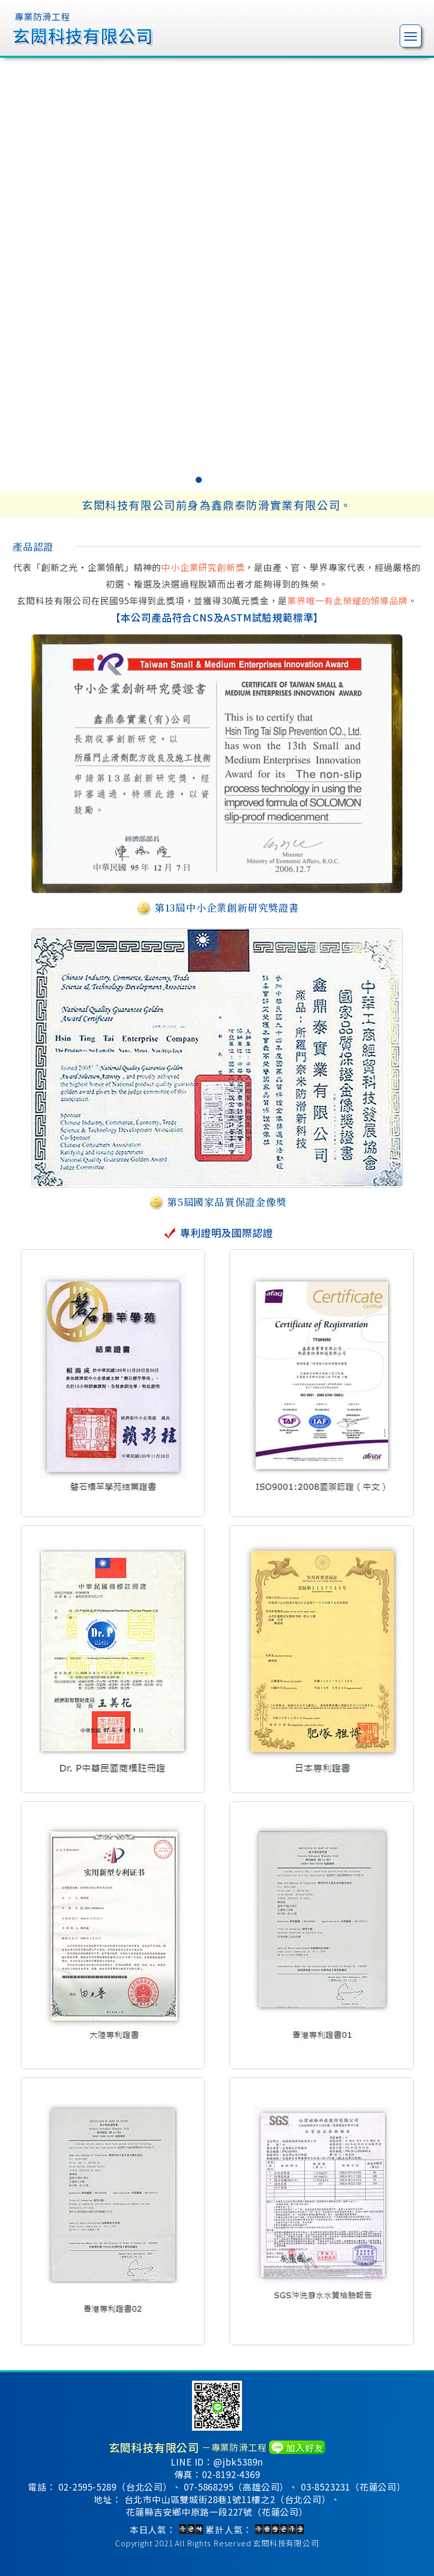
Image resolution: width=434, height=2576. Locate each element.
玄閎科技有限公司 (285, 2542)
